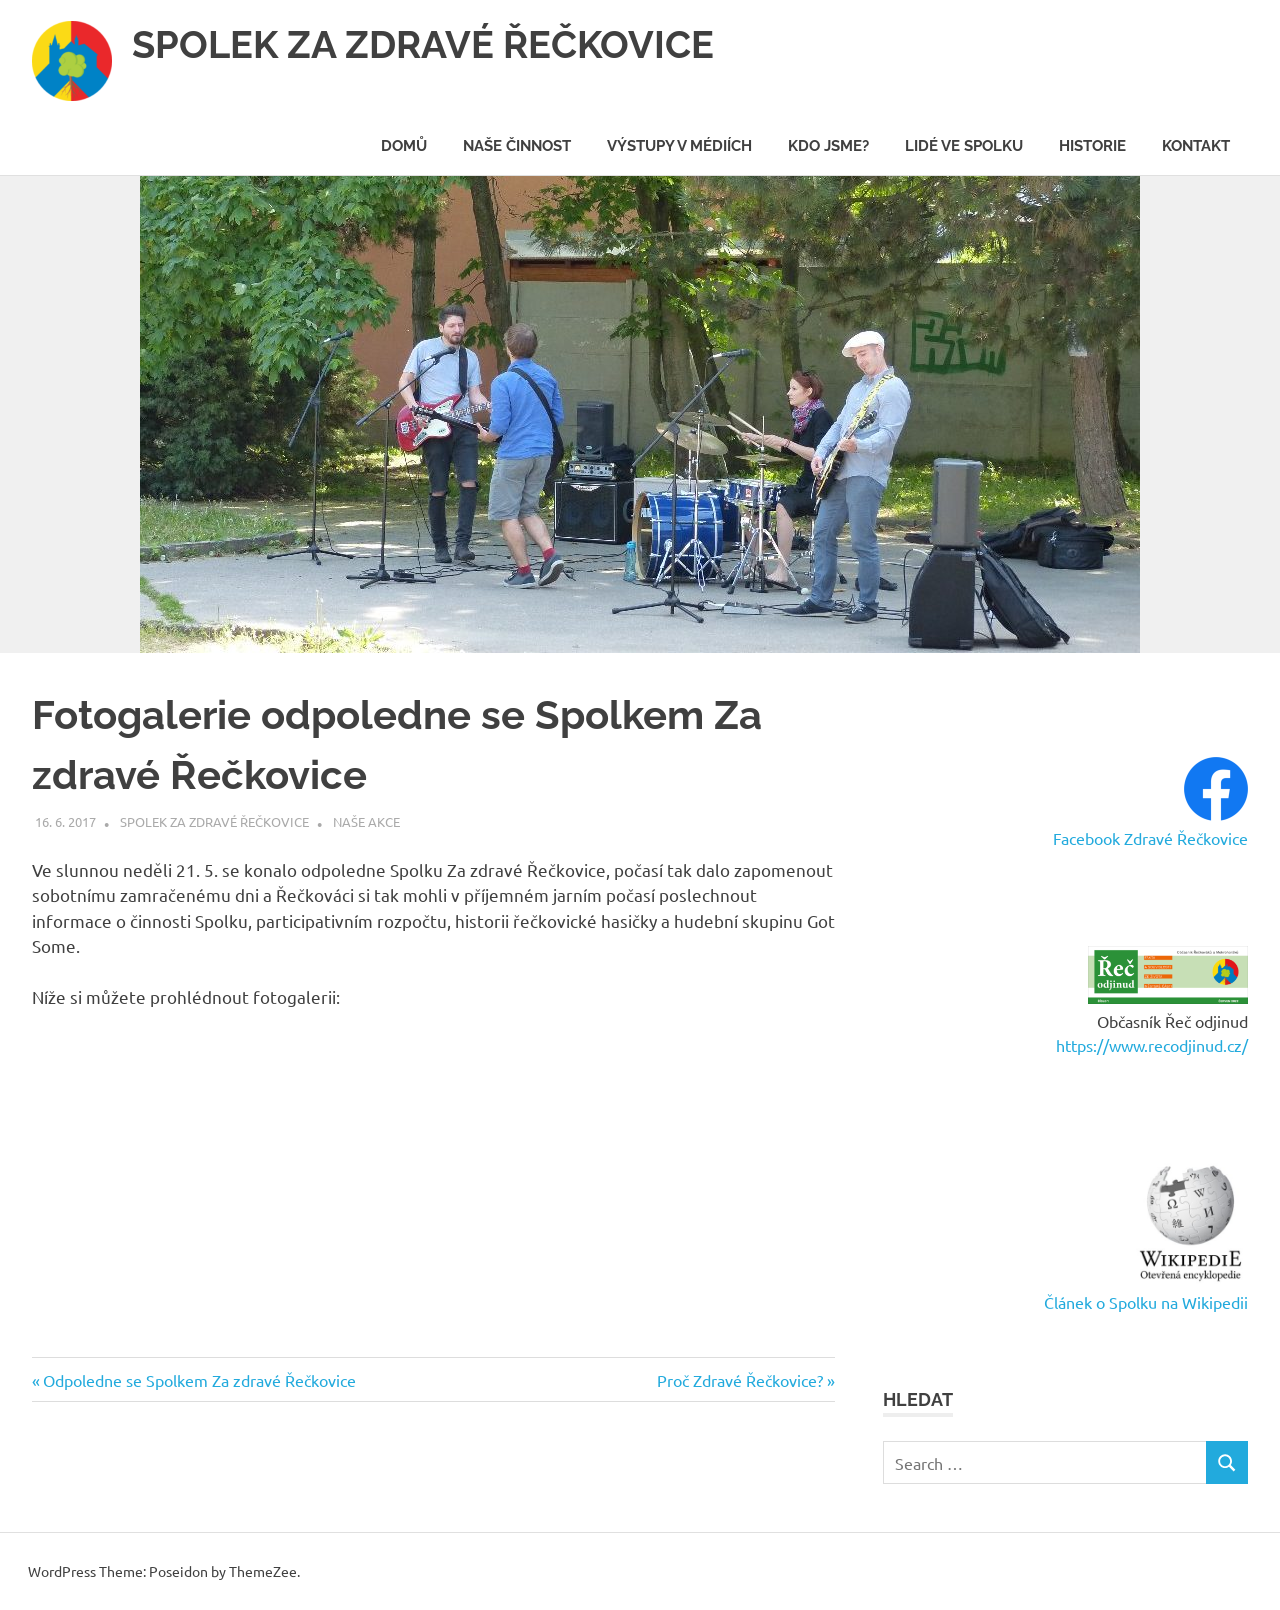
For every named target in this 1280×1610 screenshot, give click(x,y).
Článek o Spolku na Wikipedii (1146, 1302)
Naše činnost (517, 146)
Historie (1092, 146)
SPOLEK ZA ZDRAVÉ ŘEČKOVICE (423, 44)
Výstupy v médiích (679, 146)
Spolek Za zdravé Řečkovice (214, 821)
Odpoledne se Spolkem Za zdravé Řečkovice (199, 1380)
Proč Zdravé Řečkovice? (740, 1380)
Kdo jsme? (828, 146)
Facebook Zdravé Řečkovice (1150, 838)
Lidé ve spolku (964, 146)
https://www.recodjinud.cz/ (1152, 1045)
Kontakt (1196, 146)
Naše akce (366, 821)
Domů (404, 146)
